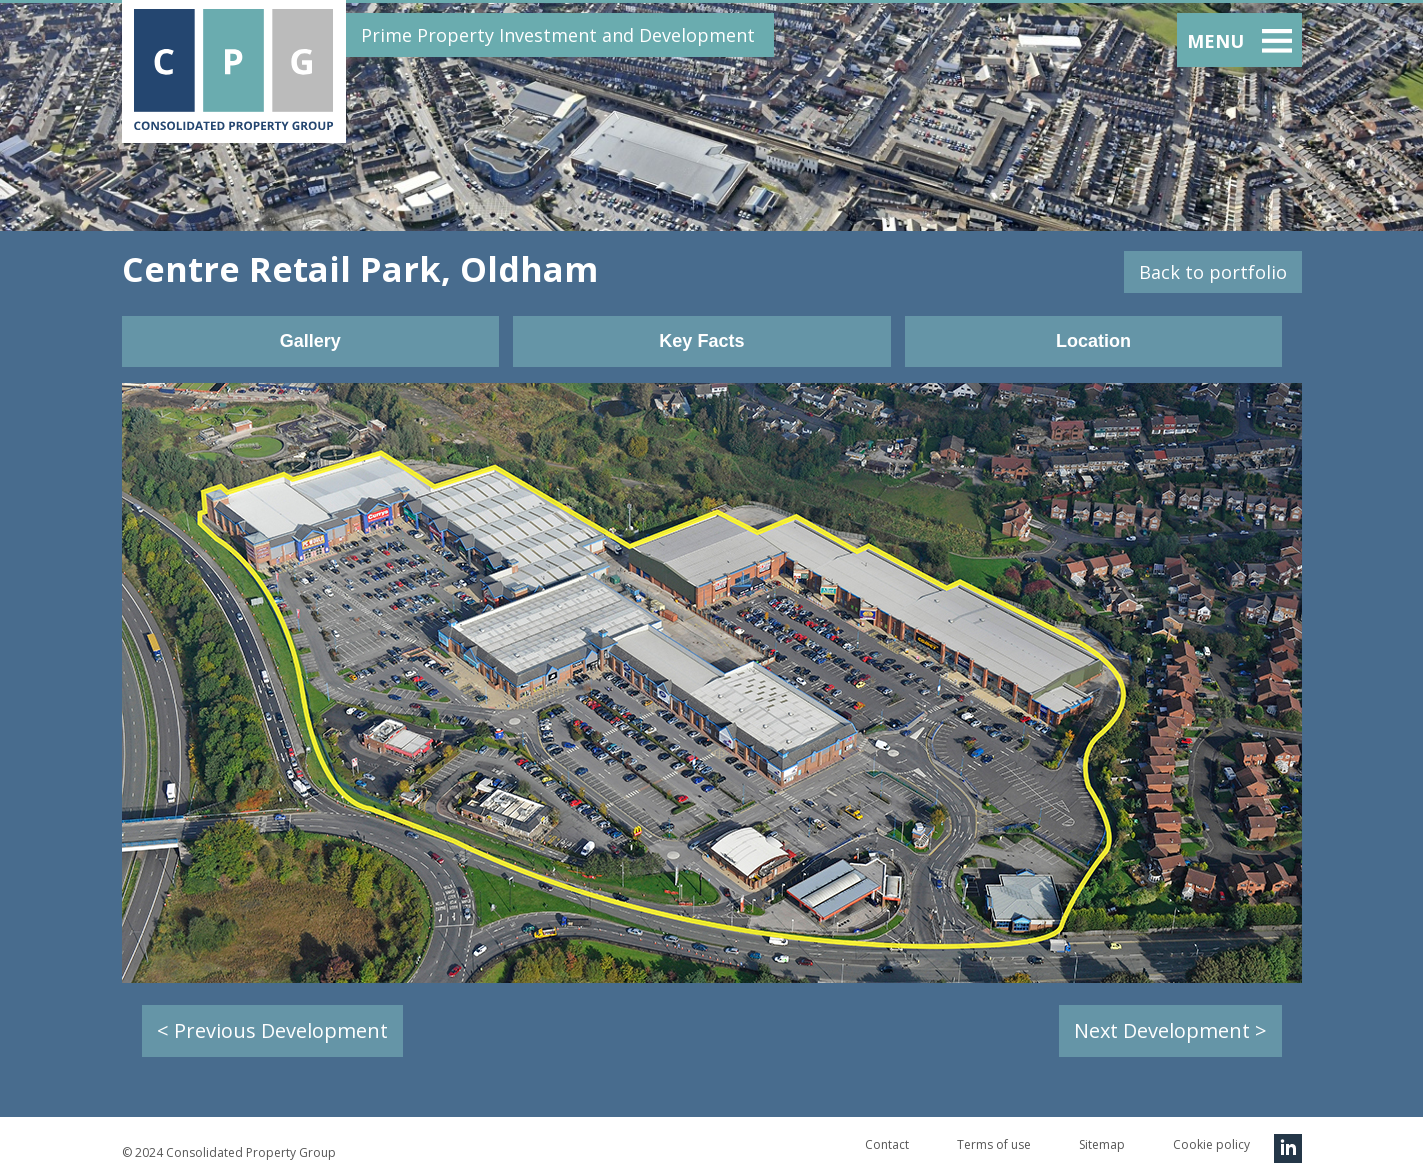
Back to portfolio (1213, 272)
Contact (887, 1144)
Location (1093, 341)
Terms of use (994, 1144)
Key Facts (701, 341)
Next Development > (1170, 1030)
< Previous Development (272, 1030)
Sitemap (1102, 1144)
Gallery (310, 341)
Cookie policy (1211, 1144)
